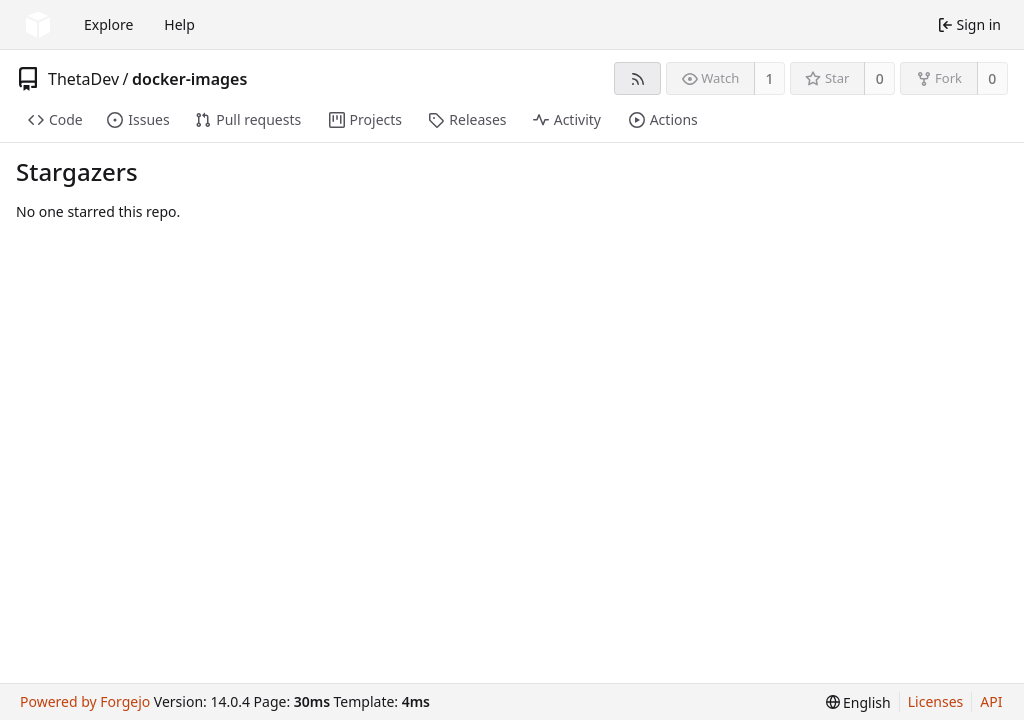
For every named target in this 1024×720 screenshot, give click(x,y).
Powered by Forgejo (85, 701)
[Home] (38, 25)
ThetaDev (83, 79)
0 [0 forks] (992, 78)
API (991, 701)
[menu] (858, 702)
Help (179, 24)
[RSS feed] (637, 78)
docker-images (189, 79)
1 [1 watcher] (770, 78)
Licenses (936, 701)
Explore (108, 24)
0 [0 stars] (880, 78)
